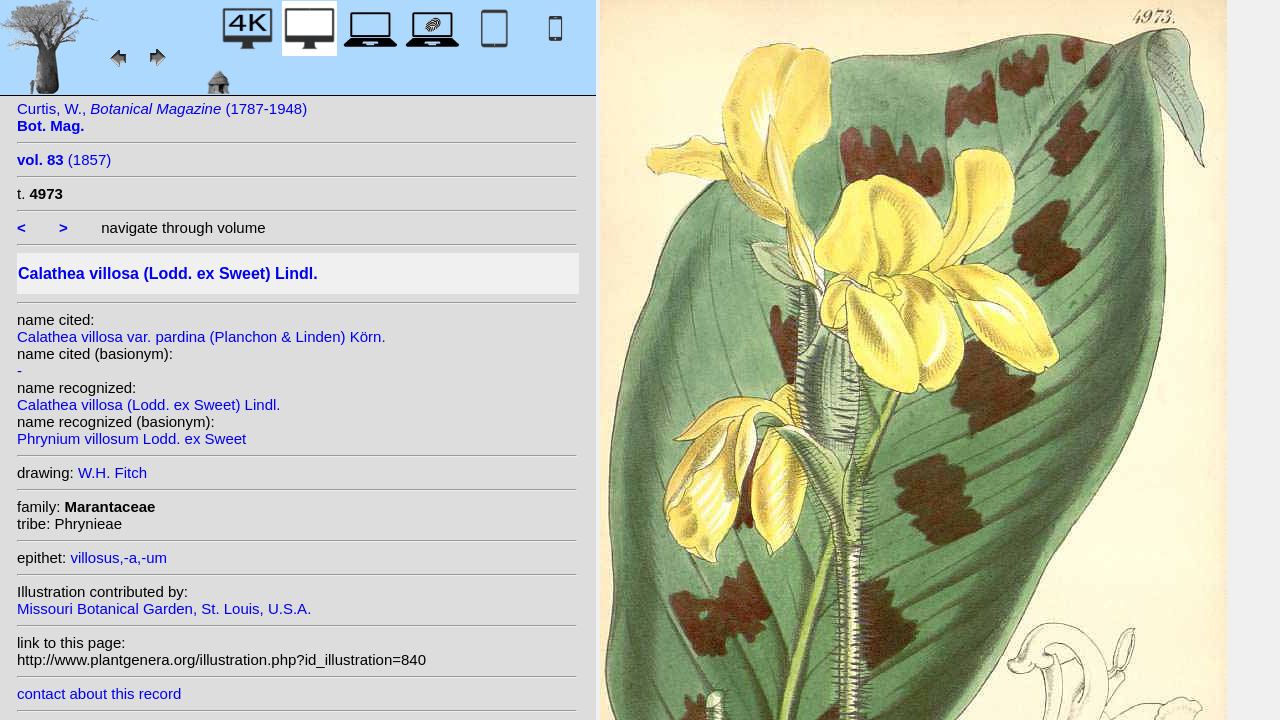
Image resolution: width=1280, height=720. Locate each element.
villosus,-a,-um (118, 557)
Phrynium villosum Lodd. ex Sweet (131, 438)
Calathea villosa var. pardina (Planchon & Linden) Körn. (201, 336)
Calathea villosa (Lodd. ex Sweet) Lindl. (148, 404)
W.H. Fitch (112, 472)
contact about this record (99, 693)
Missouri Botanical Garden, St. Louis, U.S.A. (164, 608)
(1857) (64, 159)
